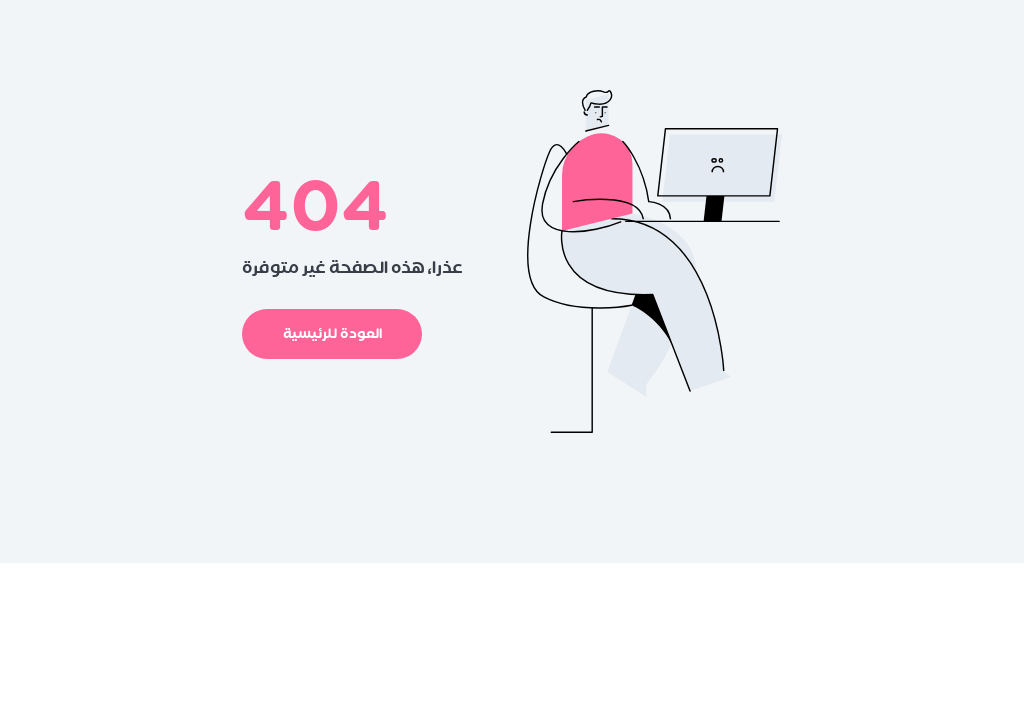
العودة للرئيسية (332, 333)
